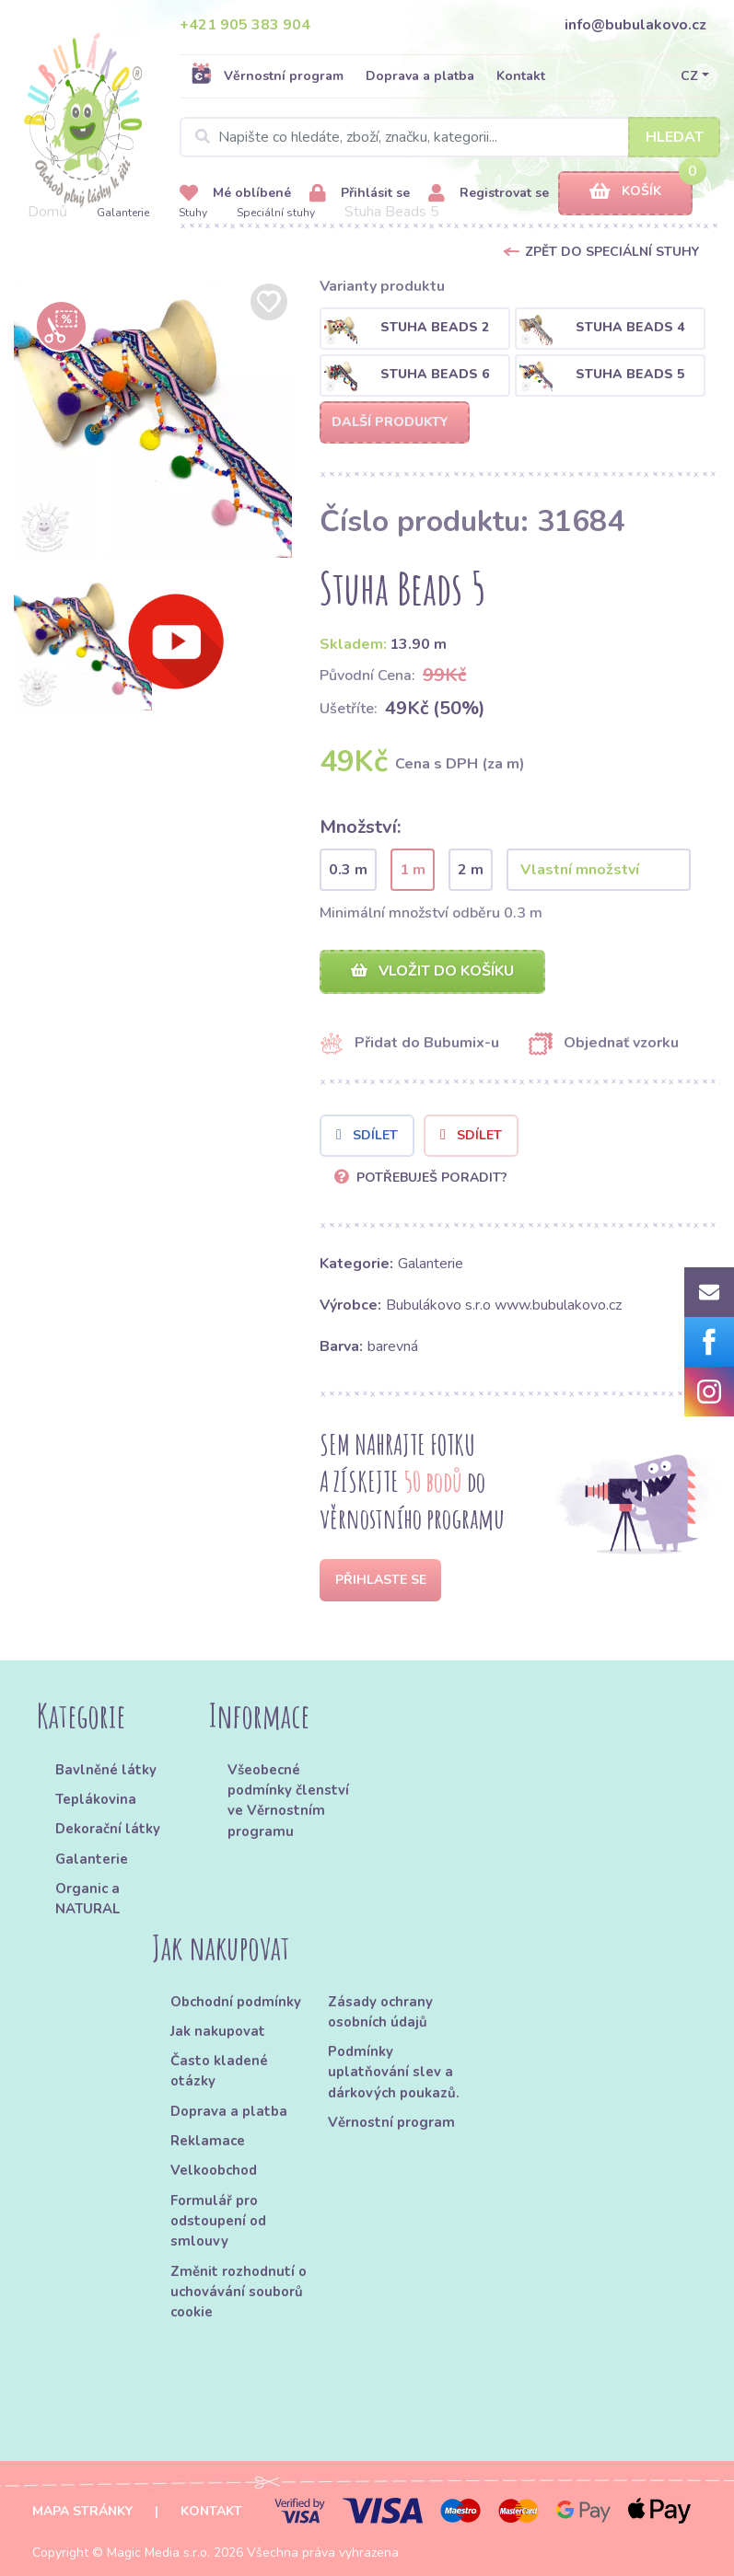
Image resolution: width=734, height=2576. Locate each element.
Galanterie (123, 212)
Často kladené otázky (219, 2070)
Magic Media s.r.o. (158, 2552)
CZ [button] (689, 76)
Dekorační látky (107, 1828)
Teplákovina (95, 1799)
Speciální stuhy (276, 212)
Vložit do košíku (432, 971)
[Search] (450, 137)
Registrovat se (488, 193)
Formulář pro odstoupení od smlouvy (218, 2221)
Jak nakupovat (217, 2031)
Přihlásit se (359, 193)
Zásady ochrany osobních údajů (380, 2012)
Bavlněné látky (106, 1770)
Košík (625, 192)
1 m (412, 870)
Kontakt (520, 76)
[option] (153, 418)
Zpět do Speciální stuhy (612, 251)
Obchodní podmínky (235, 2002)
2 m (471, 870)
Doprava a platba (420, 76)
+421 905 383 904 (245, 25)
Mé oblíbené (235, 193)
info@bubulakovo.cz (635, 25)
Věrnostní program (267, 75)
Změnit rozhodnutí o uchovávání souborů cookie (238, 2292)
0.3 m (348, 870)
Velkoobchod (213, 2170)
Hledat (675, 137)
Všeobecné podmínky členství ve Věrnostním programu (288, 1801)
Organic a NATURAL (87, 1898)
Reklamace (207, 2140)
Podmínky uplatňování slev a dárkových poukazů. (394, 2072)
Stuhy (193, 212)
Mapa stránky (82, 2511)
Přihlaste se (380, 1579)
